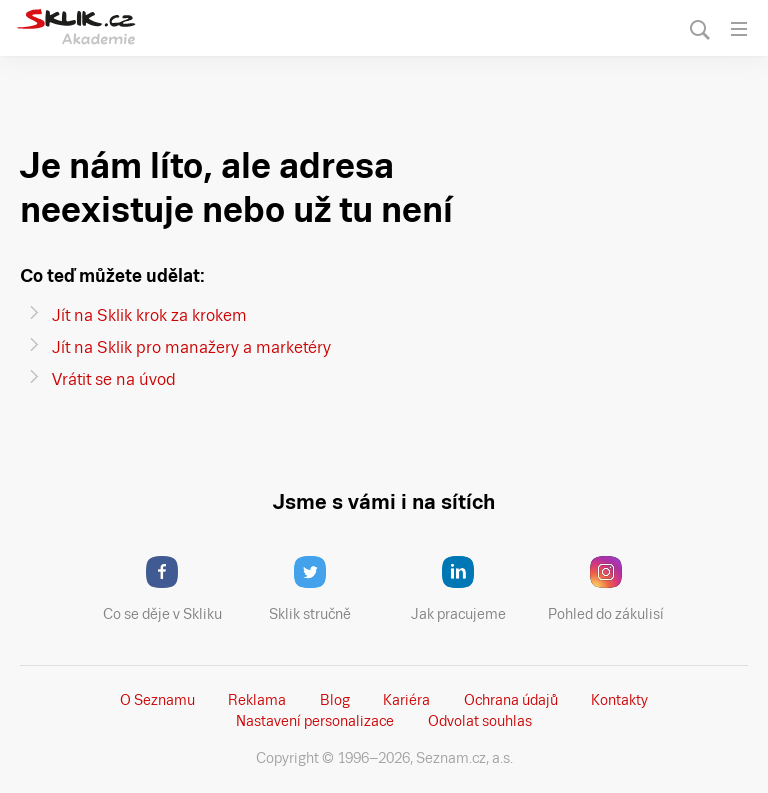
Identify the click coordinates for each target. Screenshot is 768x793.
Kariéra (406, 700)
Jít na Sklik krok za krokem (149, 315)
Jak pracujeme (471, 589)
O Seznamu (157, 700)
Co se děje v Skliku (169, 589)
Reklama (257, 700)
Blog (335, 700)
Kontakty (619, 700)
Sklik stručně (325, 589)
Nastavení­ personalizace (315, 721)
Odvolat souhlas (480, 721)
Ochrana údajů (511, 700)
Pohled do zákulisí (613, 589)
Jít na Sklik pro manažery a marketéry (191, 347)
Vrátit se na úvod (114, 379)
